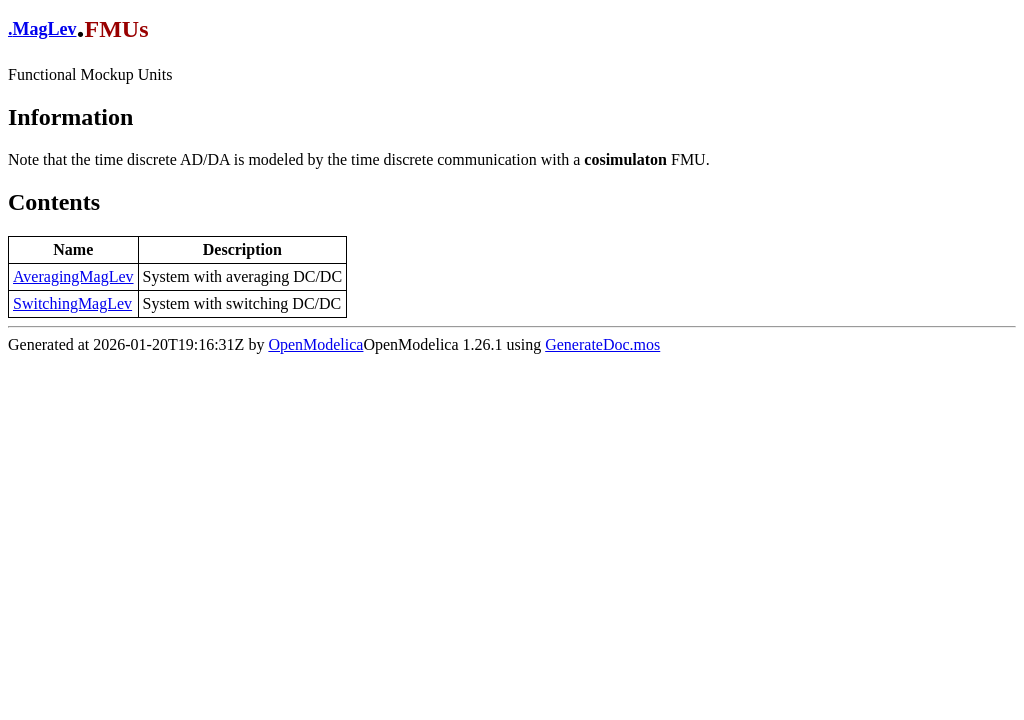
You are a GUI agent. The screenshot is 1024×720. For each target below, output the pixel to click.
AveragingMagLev (73, 276)
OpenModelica (315, 344)
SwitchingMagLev (72, 303)
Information (70, 117)
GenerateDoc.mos (602, 344)
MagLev (45, 29)
